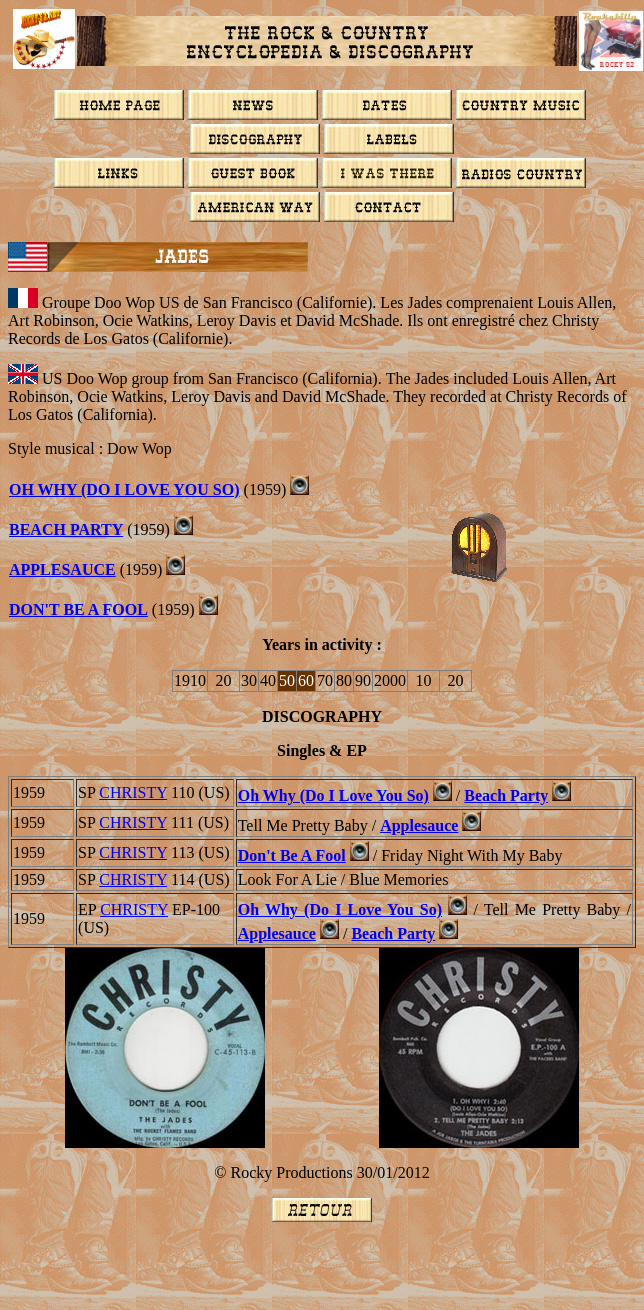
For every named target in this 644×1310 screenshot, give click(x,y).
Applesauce (419, 825)
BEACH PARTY (66, 529)
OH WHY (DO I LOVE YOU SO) (124, 489)
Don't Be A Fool (292, 855)
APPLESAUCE (62, 569)
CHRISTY (133, 792)
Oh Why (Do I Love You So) (333, 795)
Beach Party (506, 795)
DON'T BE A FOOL (78, 609)
